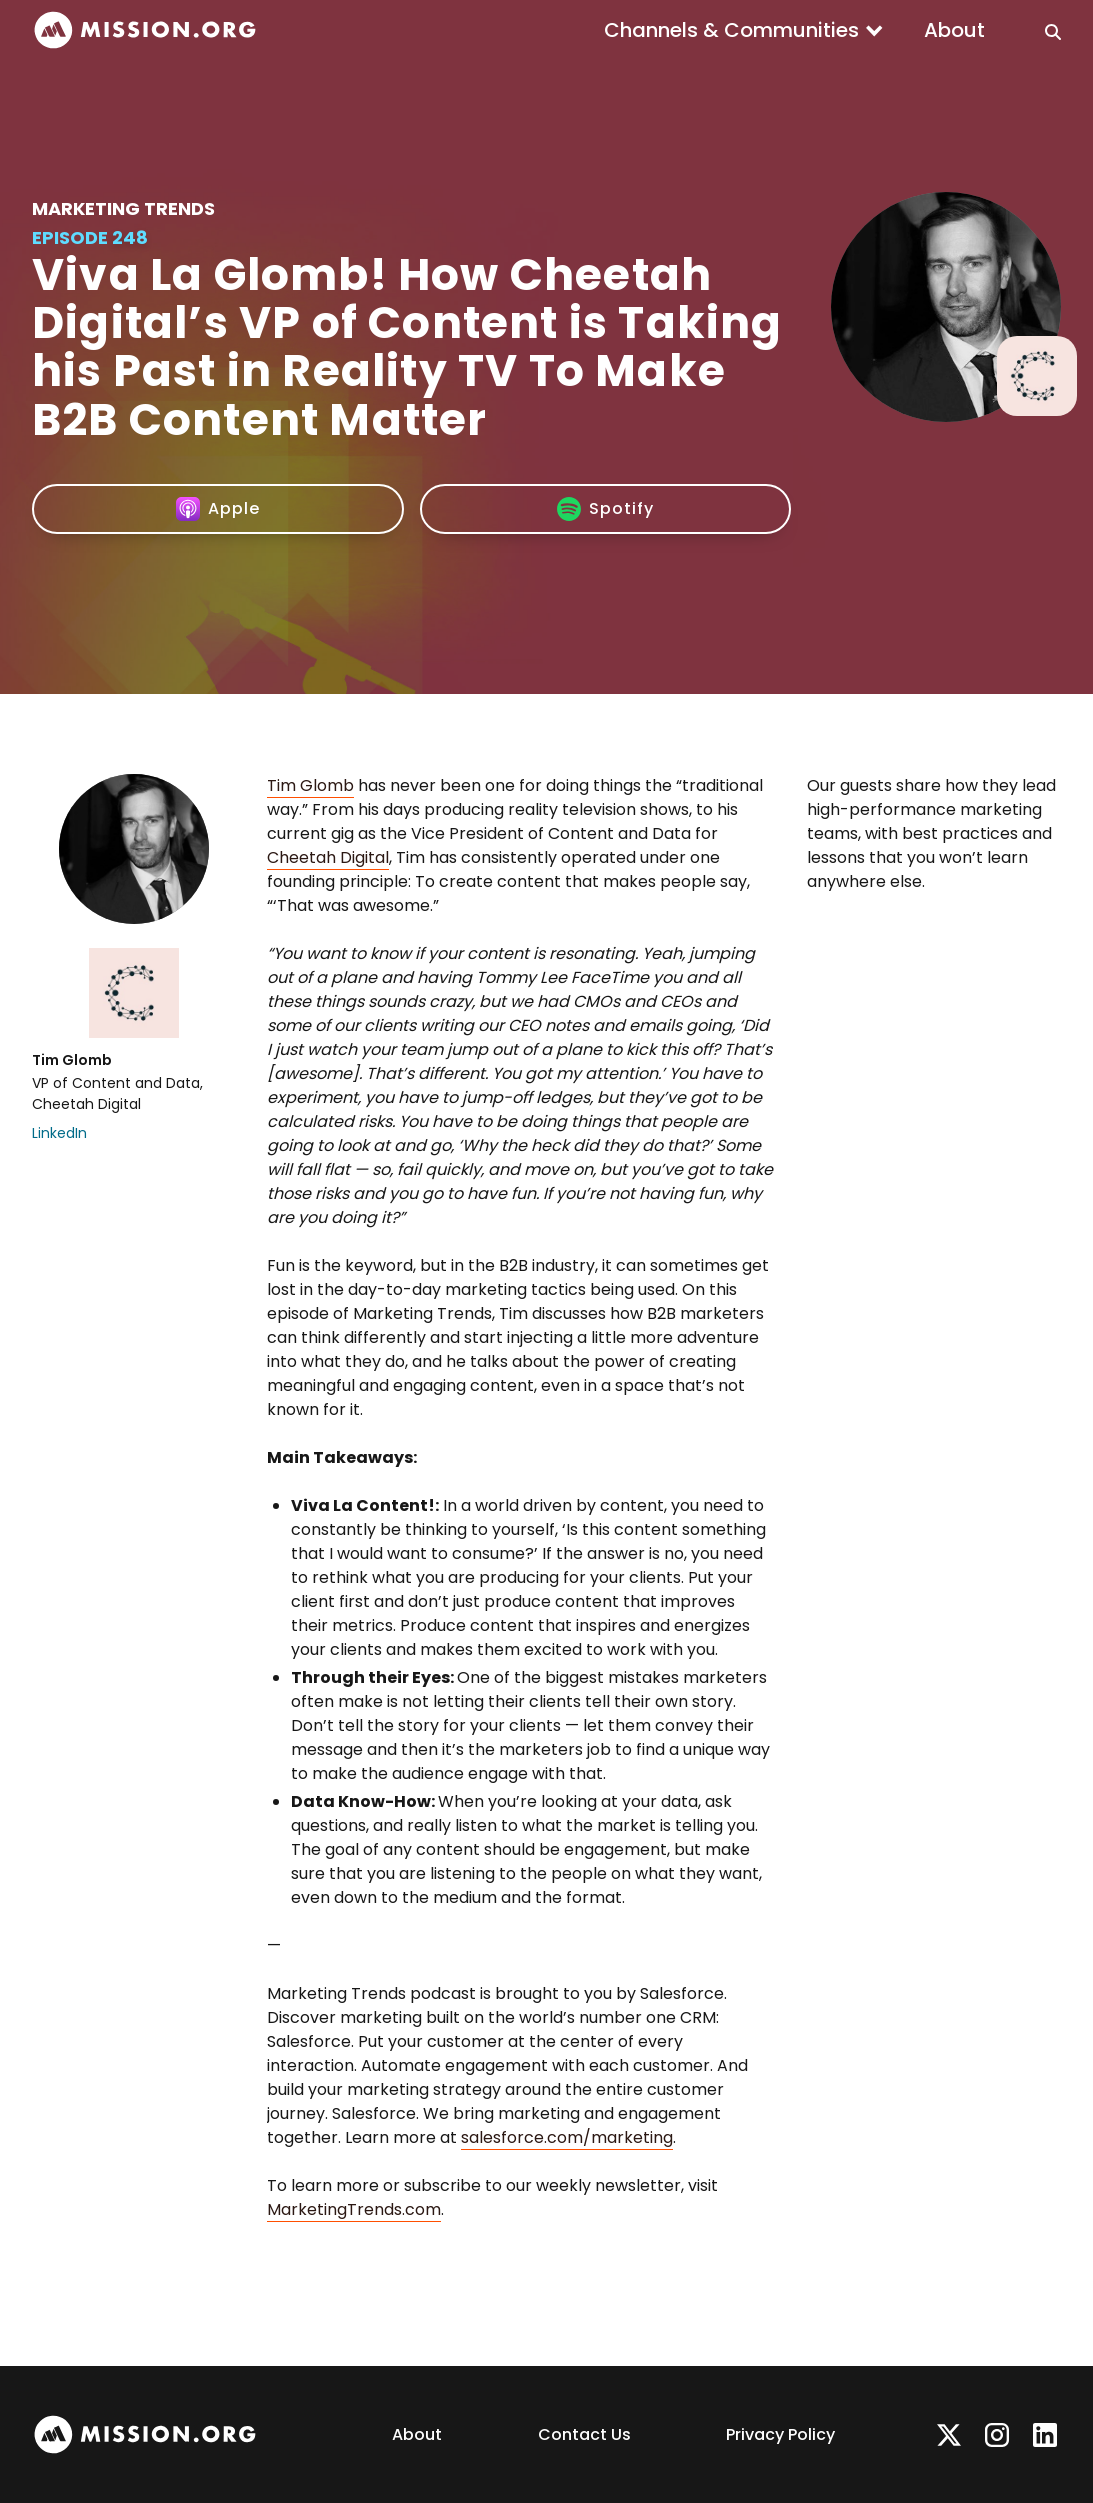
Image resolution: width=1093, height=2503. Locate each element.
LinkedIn (59, 1133)
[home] (145, 30)
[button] (744, 30)
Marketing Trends (123, 208)
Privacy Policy (780, 2434)
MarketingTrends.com (354, 2209)
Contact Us (584, 2434)
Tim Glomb (310, 785)
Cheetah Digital (328, 857)
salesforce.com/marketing (567, 2137)
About (954, 30)
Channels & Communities (731, 30)
